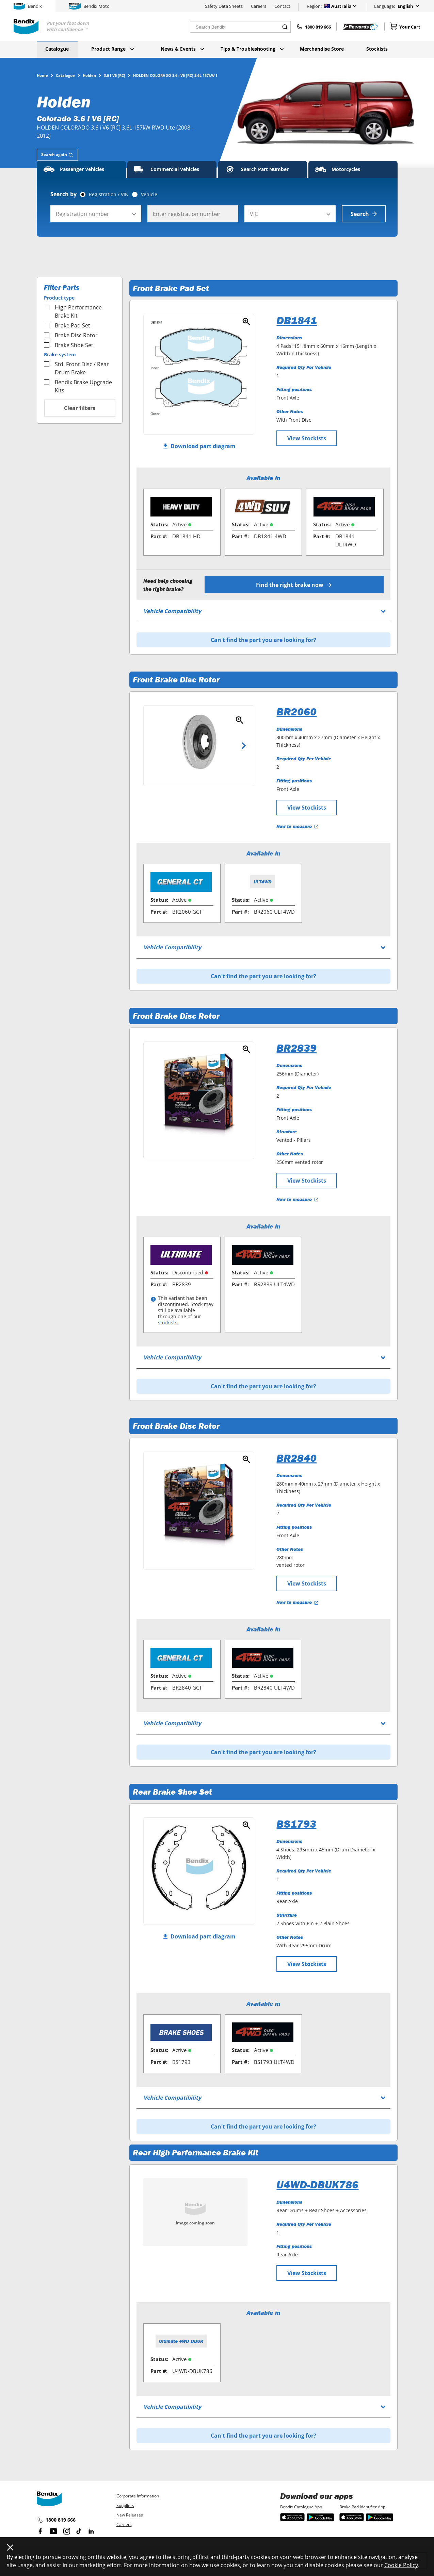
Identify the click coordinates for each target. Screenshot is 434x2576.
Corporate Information (137, 2496)
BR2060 (296, 712)
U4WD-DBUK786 (317, 2185)
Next (244, 745)
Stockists (377, 49)
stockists (167, 1322)
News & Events (182, 49)
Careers (258, 6)
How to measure (297, 826)
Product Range (112, 49)
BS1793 (296, 1824)
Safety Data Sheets (224, 6)
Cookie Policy (401, 2565)
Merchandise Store (322, 49)
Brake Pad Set (67, 325)
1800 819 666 (56, 2520)
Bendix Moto (89, 6)
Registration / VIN (109, 194)
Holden (89, 75)
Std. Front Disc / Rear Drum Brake (76, 368)
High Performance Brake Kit (73, 311)
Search (364, 214)
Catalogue (57, 49)
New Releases (129, 2515)
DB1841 (296, 320)
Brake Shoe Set (68, 345)
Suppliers (125, 2505)
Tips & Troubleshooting (252, 49)
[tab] (57, 155)
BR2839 (296, 1048)
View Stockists (306, 438)
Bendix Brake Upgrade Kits (78, 386)
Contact (282, 6)
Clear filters (79, 408)
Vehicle (149, 194)
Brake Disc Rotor (71, 335)
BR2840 (296, 1458)
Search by (63, 194)
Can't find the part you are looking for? (263, 640)
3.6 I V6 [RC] (114, 75)
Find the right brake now (294, 585)
